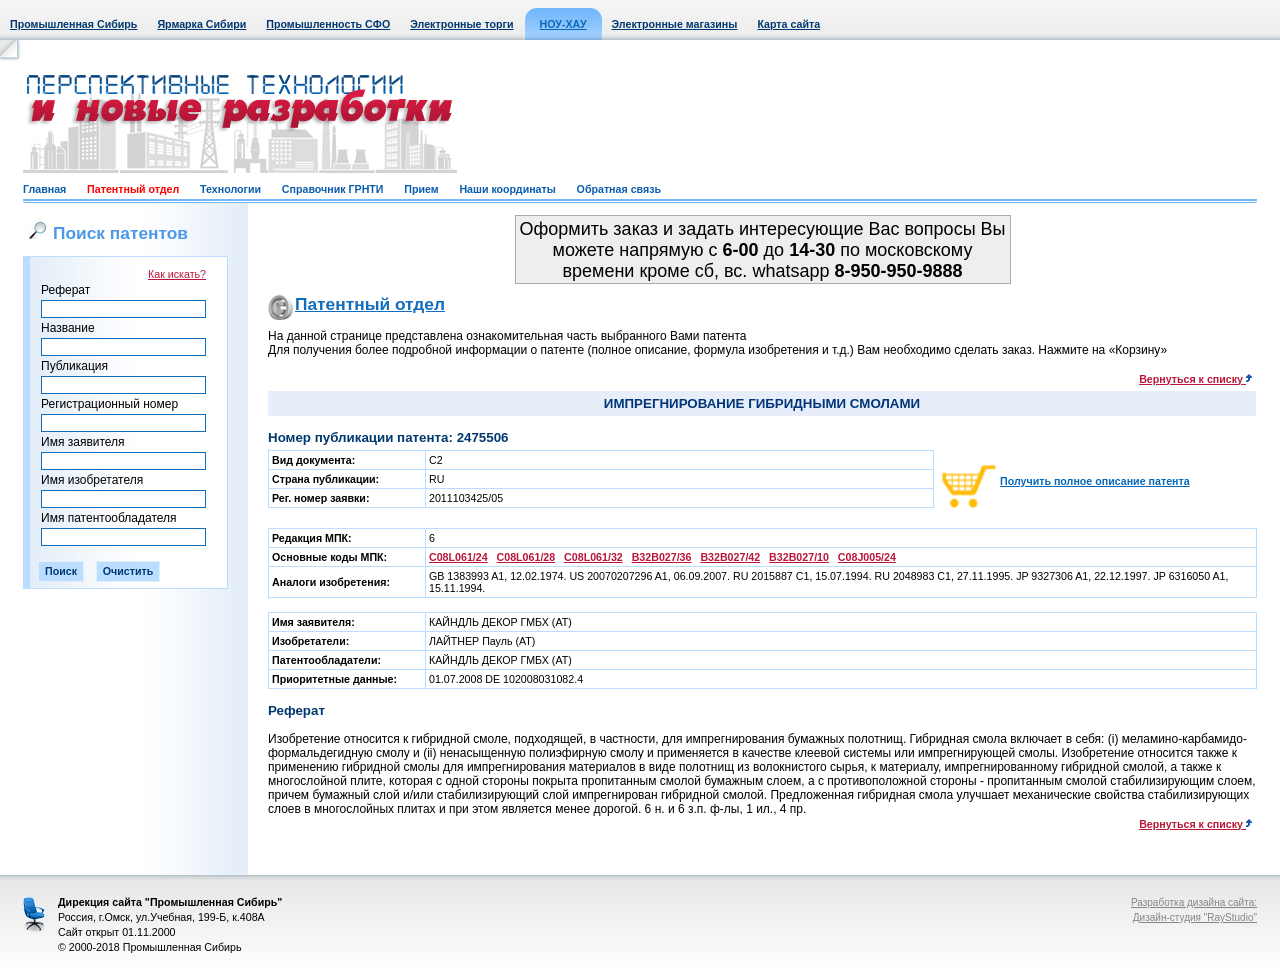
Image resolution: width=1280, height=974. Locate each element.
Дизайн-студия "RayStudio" (1195, 917)
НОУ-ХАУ (563, 24)
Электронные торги (461, 24)
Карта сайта (788, 24)
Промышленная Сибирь (73, 24)
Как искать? (177, 274)
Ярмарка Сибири (201, 24)
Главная (44, 189)
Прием (421, 189)
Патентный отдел (133, 189)
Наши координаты (507, 189)
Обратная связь (619, 189)
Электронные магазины (675, 24)
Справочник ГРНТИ (333, 189)
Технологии (230, 189)
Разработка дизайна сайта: (1194, 902)
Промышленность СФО (328, 24)
